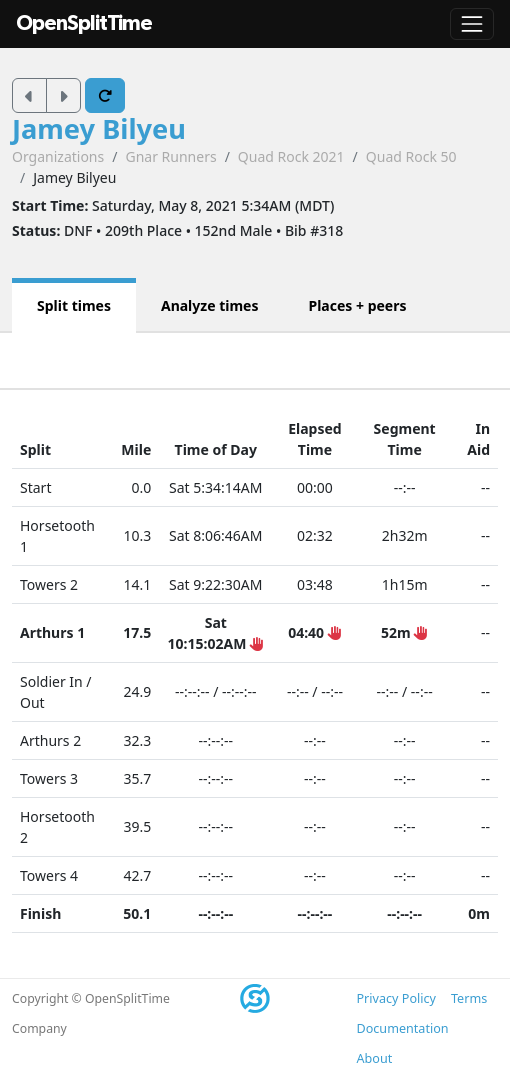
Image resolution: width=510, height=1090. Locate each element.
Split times (74, 305)
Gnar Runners (170, 156)
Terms (469, 998)
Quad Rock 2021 (291, 156)
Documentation (403, 1028)
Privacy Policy (396, 998)
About (375, 1058)
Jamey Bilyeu (99, 128)
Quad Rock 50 (411, 156)
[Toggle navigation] (472, 24)
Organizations (58, 156)
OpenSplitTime (84, 23)
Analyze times (210, 305)
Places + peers (357, 305)
